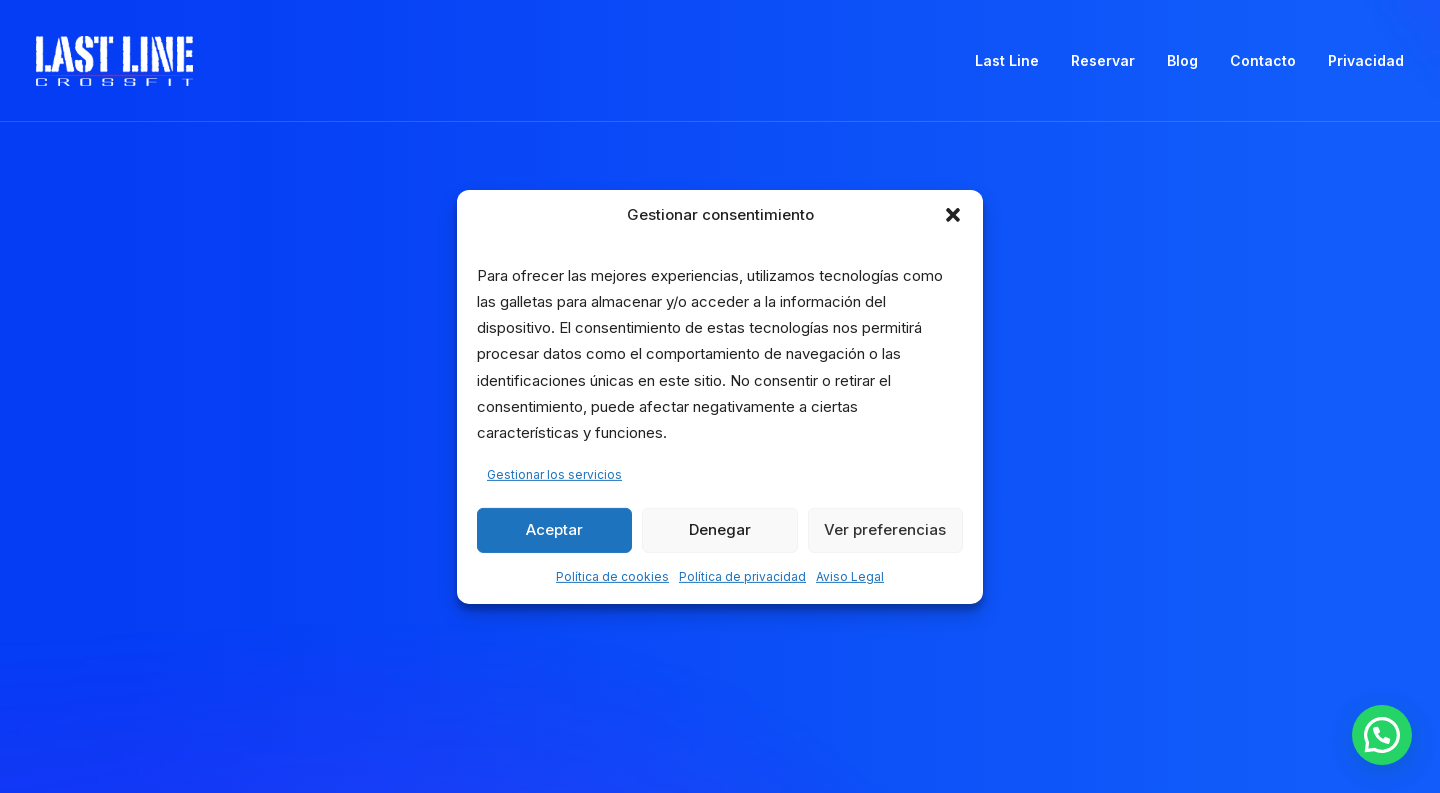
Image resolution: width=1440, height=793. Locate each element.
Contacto (1263, 60)
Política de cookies (612, 575)
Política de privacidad (742, 575)
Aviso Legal (850, 575)
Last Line (1007, 60)
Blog (1182, 60)
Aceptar (554, 529)
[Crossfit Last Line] (114, 61)
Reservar (1103, 60)
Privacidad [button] (1366, 60)
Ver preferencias (885, 529)
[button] (953, 214)
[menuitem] (1014, 61)
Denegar (720, 529)
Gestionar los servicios (554, 474)
